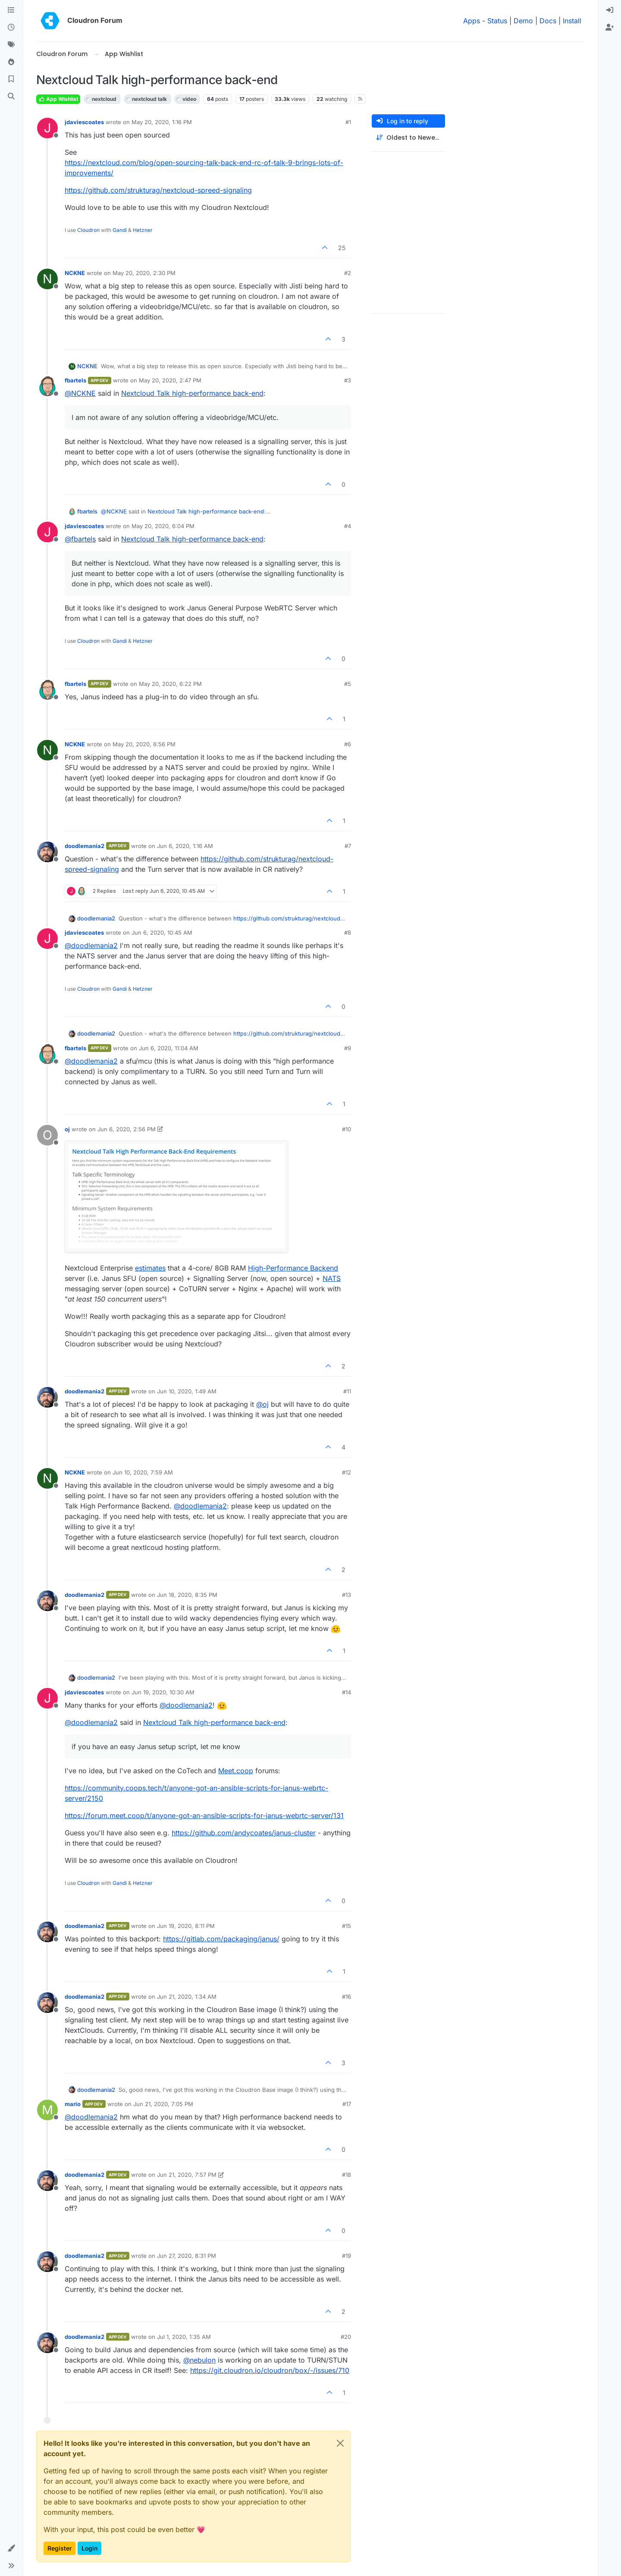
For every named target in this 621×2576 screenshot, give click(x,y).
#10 (346, 1129)
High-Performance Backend (293, 1268)
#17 (346, 2103)
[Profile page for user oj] (47, 1135)
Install (572, 20)
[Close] (340, 2443)
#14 (346, 1692)
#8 (347, 932)
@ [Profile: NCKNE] (80, 393)
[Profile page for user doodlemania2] (47, 852)
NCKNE (75, 272)
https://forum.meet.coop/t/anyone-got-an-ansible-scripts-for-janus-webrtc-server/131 (204, 1815)
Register (59, 2548)
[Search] (11, 96)
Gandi (120, 230)
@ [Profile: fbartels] (80, 539)
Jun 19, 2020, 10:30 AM (163, 1692)
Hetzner (143, 230)
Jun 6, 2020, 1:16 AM (185, 845)
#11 (347, 1391)
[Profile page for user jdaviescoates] (47, 128)
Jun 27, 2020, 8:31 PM (186, 2255)
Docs (547, 20)
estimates (150, 1268)
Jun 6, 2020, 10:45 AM (162, 932)
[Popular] (11, 62)
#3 (347, 380)
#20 (346, 2336)
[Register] (610, 27)
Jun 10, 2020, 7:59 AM (143, 1472)
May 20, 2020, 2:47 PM (170, 380)
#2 (347, 272)
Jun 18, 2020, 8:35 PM (187, 1594)
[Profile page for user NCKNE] (47, 279)
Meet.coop (235, 1770)
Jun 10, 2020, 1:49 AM (186, 1391)
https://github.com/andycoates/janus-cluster (244, 1832)
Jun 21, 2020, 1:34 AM (186, 1996)
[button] (11, 2548)
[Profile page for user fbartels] (47, 386)
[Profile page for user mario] (47, 2110)
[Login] (610, 10)
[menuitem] (610, 10)
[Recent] (11, 27)
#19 (346, 2255)
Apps (471, 20)
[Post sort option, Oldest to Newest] (408, 137)
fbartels (75, 380)
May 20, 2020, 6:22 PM (170, 683)
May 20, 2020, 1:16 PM (162, 122)
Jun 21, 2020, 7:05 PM (163, 2103)
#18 (346, 2174)
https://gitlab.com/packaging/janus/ (221, 1938)
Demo (523, 20)
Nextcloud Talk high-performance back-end (192, 393)
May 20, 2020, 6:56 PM (144, 744)
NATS (332, 1278)
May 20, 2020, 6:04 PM (163, 526)
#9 (347, 1048)
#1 (348, 122)
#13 (346, 1594)
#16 (346, 1996)
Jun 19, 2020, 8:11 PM (186, 1925)
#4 (347, 526)
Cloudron (88, 230)
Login (89, 2548)
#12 (346, 1472)
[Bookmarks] (11, 79)
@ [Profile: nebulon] (199, 2360)
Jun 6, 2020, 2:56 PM (126, 1129)
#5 (347, 683)
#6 (347, 744)
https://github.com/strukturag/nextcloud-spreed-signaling (158, 190)
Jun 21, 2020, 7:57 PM (186, 2174)
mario (73, 2103)
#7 (348, 845)
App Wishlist (58, 99)
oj (67, 1129)
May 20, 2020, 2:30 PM (144, 272)
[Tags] (11, 45)
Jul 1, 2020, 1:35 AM (184, 2336)
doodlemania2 (84, 845)
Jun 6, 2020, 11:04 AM (168, 1048)
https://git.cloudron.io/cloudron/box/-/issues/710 (269, 2370)
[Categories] (11, 10)
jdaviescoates (84, 122)
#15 (346, 1925)
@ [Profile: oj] (262, 1404)
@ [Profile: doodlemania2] (91, 945)
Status (497, 20)
